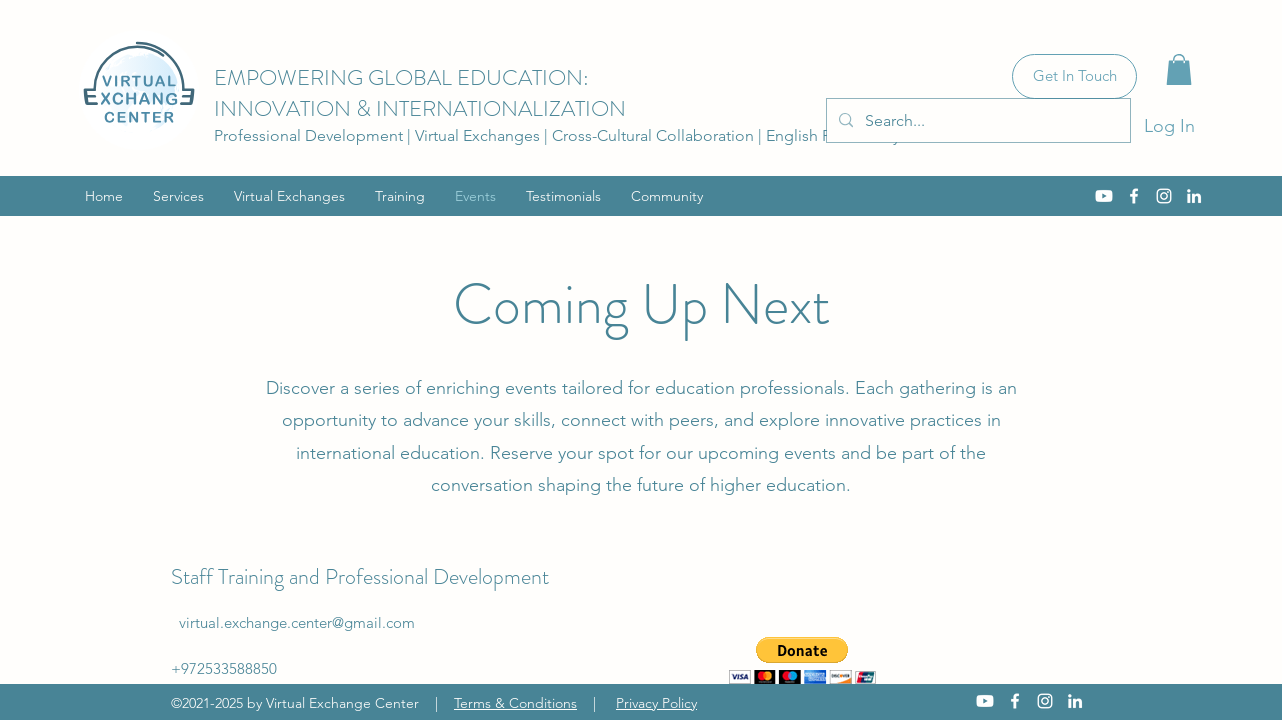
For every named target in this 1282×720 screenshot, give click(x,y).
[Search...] (976, 121)
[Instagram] (1164, 196)
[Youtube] (1104, 196)
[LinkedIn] (1194, 196)
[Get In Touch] (1074, 76)
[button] (1179, 69)
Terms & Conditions (515, 703)
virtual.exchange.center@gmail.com (297, 622)
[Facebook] (1134, 196)
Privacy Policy (656, 703)
